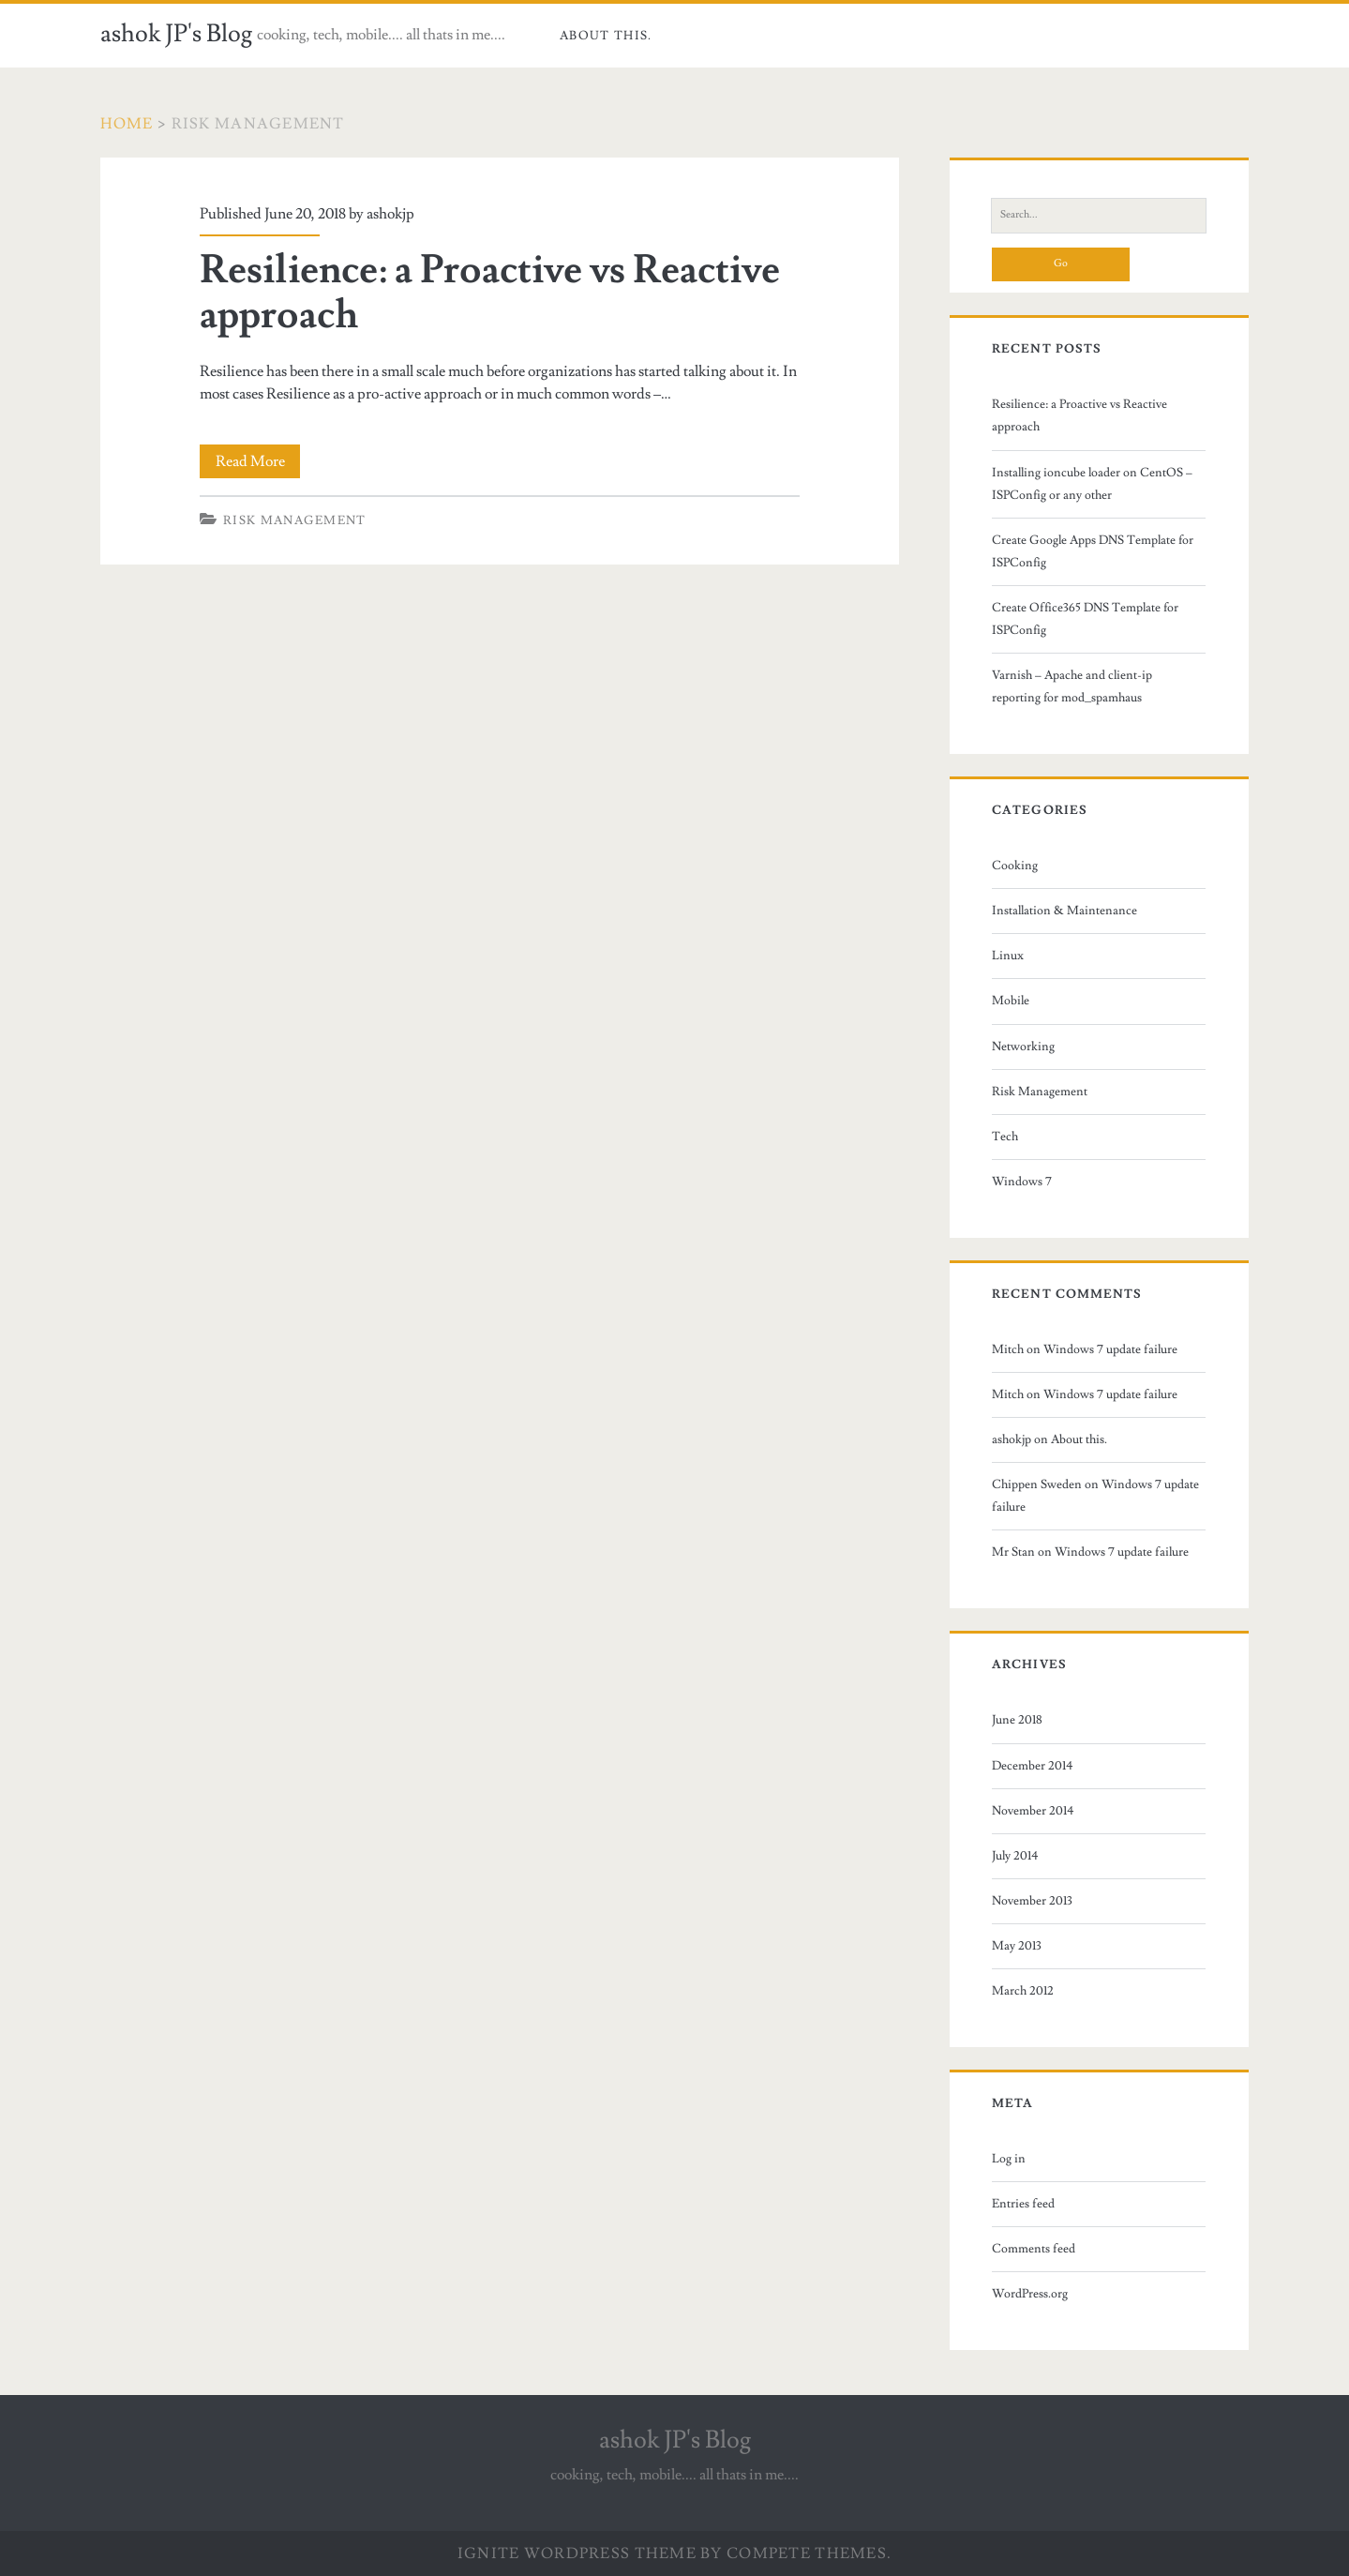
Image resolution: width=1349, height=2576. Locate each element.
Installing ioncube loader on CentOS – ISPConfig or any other (1092, 484)
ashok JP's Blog (176, 34)
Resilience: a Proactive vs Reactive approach (490, 292)
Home (127, 123)
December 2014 (1032, 1765)
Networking (1023, 1046)
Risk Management (295, 520)
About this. (606, 35)
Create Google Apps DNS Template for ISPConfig (1092, 551)
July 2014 (1015, 1855)
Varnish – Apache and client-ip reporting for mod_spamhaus (1072, 686)
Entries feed (1023, 2203)
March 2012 (1023, 1990)
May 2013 (1017, 1945)
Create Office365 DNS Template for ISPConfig (1085, 619)
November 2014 (1033, 1810)
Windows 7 (1022, 1181)
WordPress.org (1030, 2293)
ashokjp (390, 213)
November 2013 (1032, 1900)
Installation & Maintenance (1064, 910)
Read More (258, 461)
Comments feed (1033, 2248)
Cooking (1015, 865)
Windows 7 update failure (1110, 1349)
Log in (1009, 2158)
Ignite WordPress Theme (577, 2553)
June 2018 (1017, 1719)
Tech (1005, 1136)
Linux (1008, 955)
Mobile (1010, 1000)
